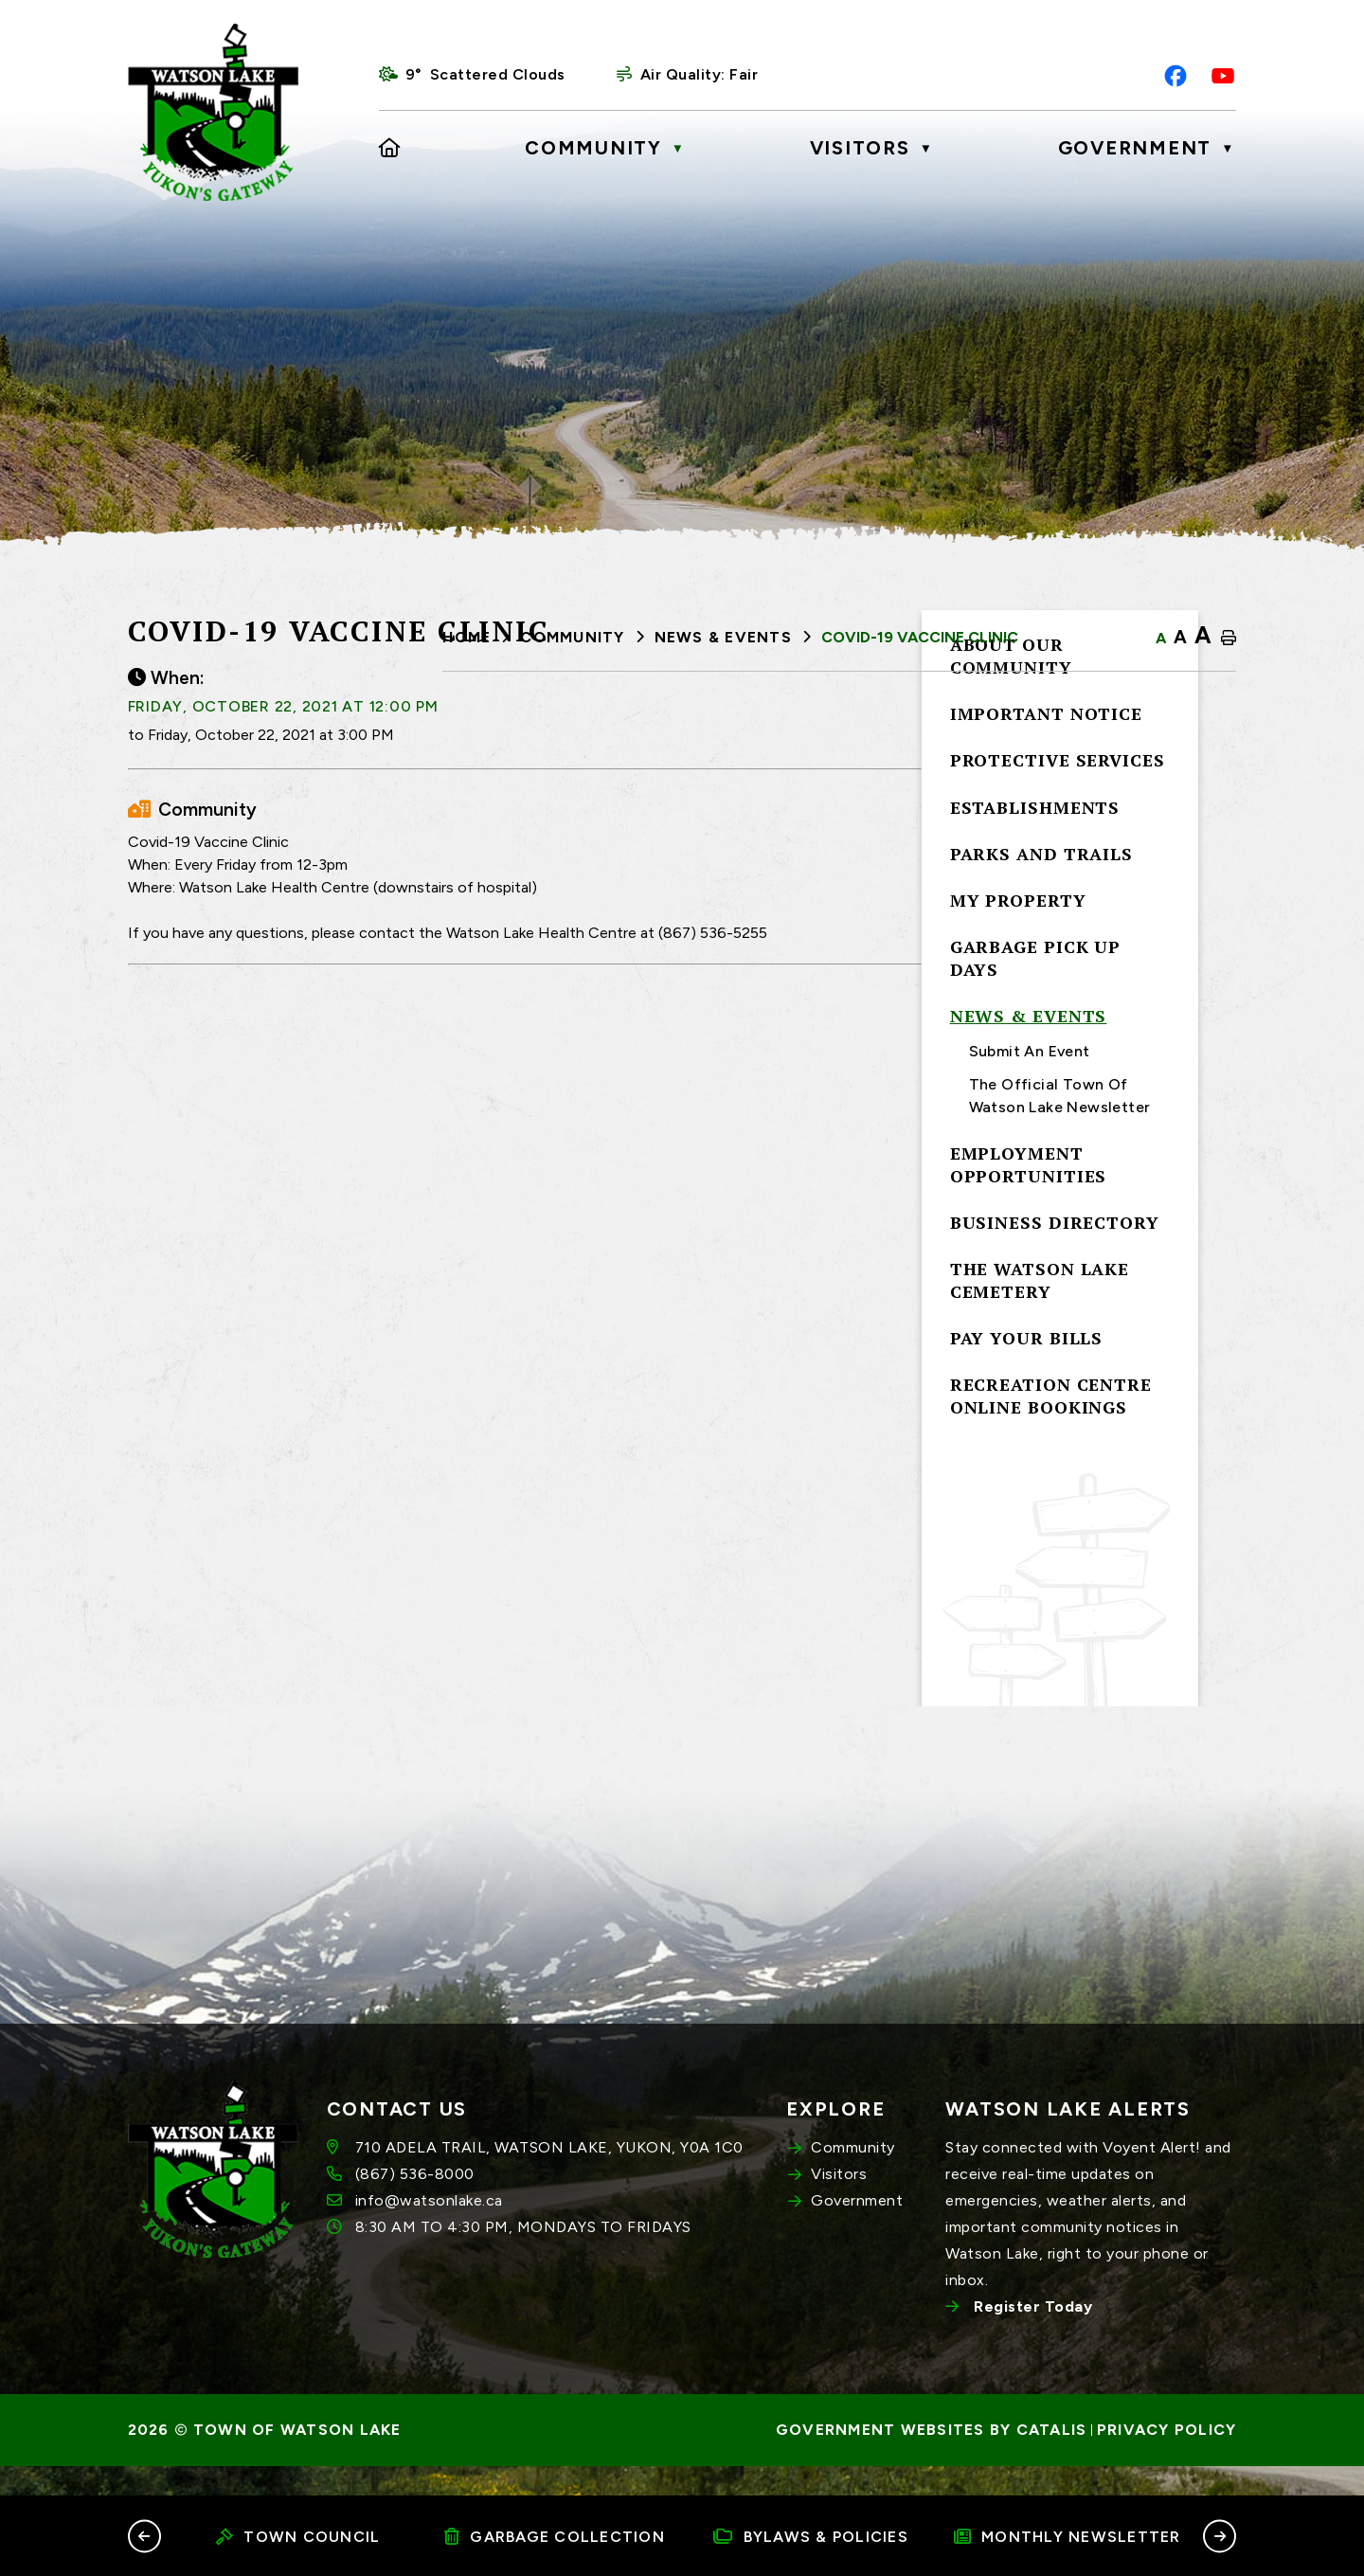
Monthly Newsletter (1067, 2537)
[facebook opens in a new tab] (1175, 75)
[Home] (391, 148)
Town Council (298, 2537)
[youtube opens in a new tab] (1222, 75)
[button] (144, 2535)
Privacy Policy (1167, 2460)
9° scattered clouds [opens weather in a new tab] (485, 74)
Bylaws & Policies (810, 2537)
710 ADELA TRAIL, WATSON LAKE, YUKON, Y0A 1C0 (549, 2178)
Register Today (1033, 2337)
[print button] (1228, 638)
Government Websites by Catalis (931, 2460)
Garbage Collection (554, 2537)
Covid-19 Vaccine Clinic (919, 637)
